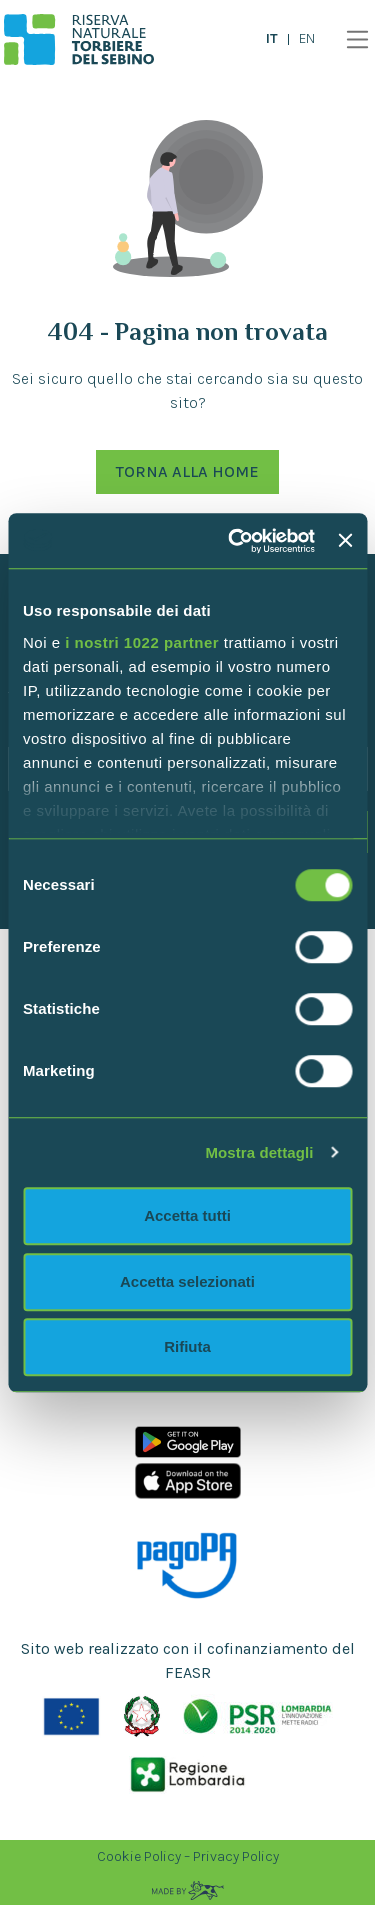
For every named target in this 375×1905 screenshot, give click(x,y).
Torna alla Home (187, 471)
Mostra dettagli (259, 1152)
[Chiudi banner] (345, 541)
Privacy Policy (236, 1856)
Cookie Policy (139, 1856)
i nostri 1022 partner (142, 642)
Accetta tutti (187, 1215)
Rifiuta (187, 1346)
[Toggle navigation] (352, 39)
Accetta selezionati (187, 1281)
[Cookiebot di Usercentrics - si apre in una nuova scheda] (235, 541)
